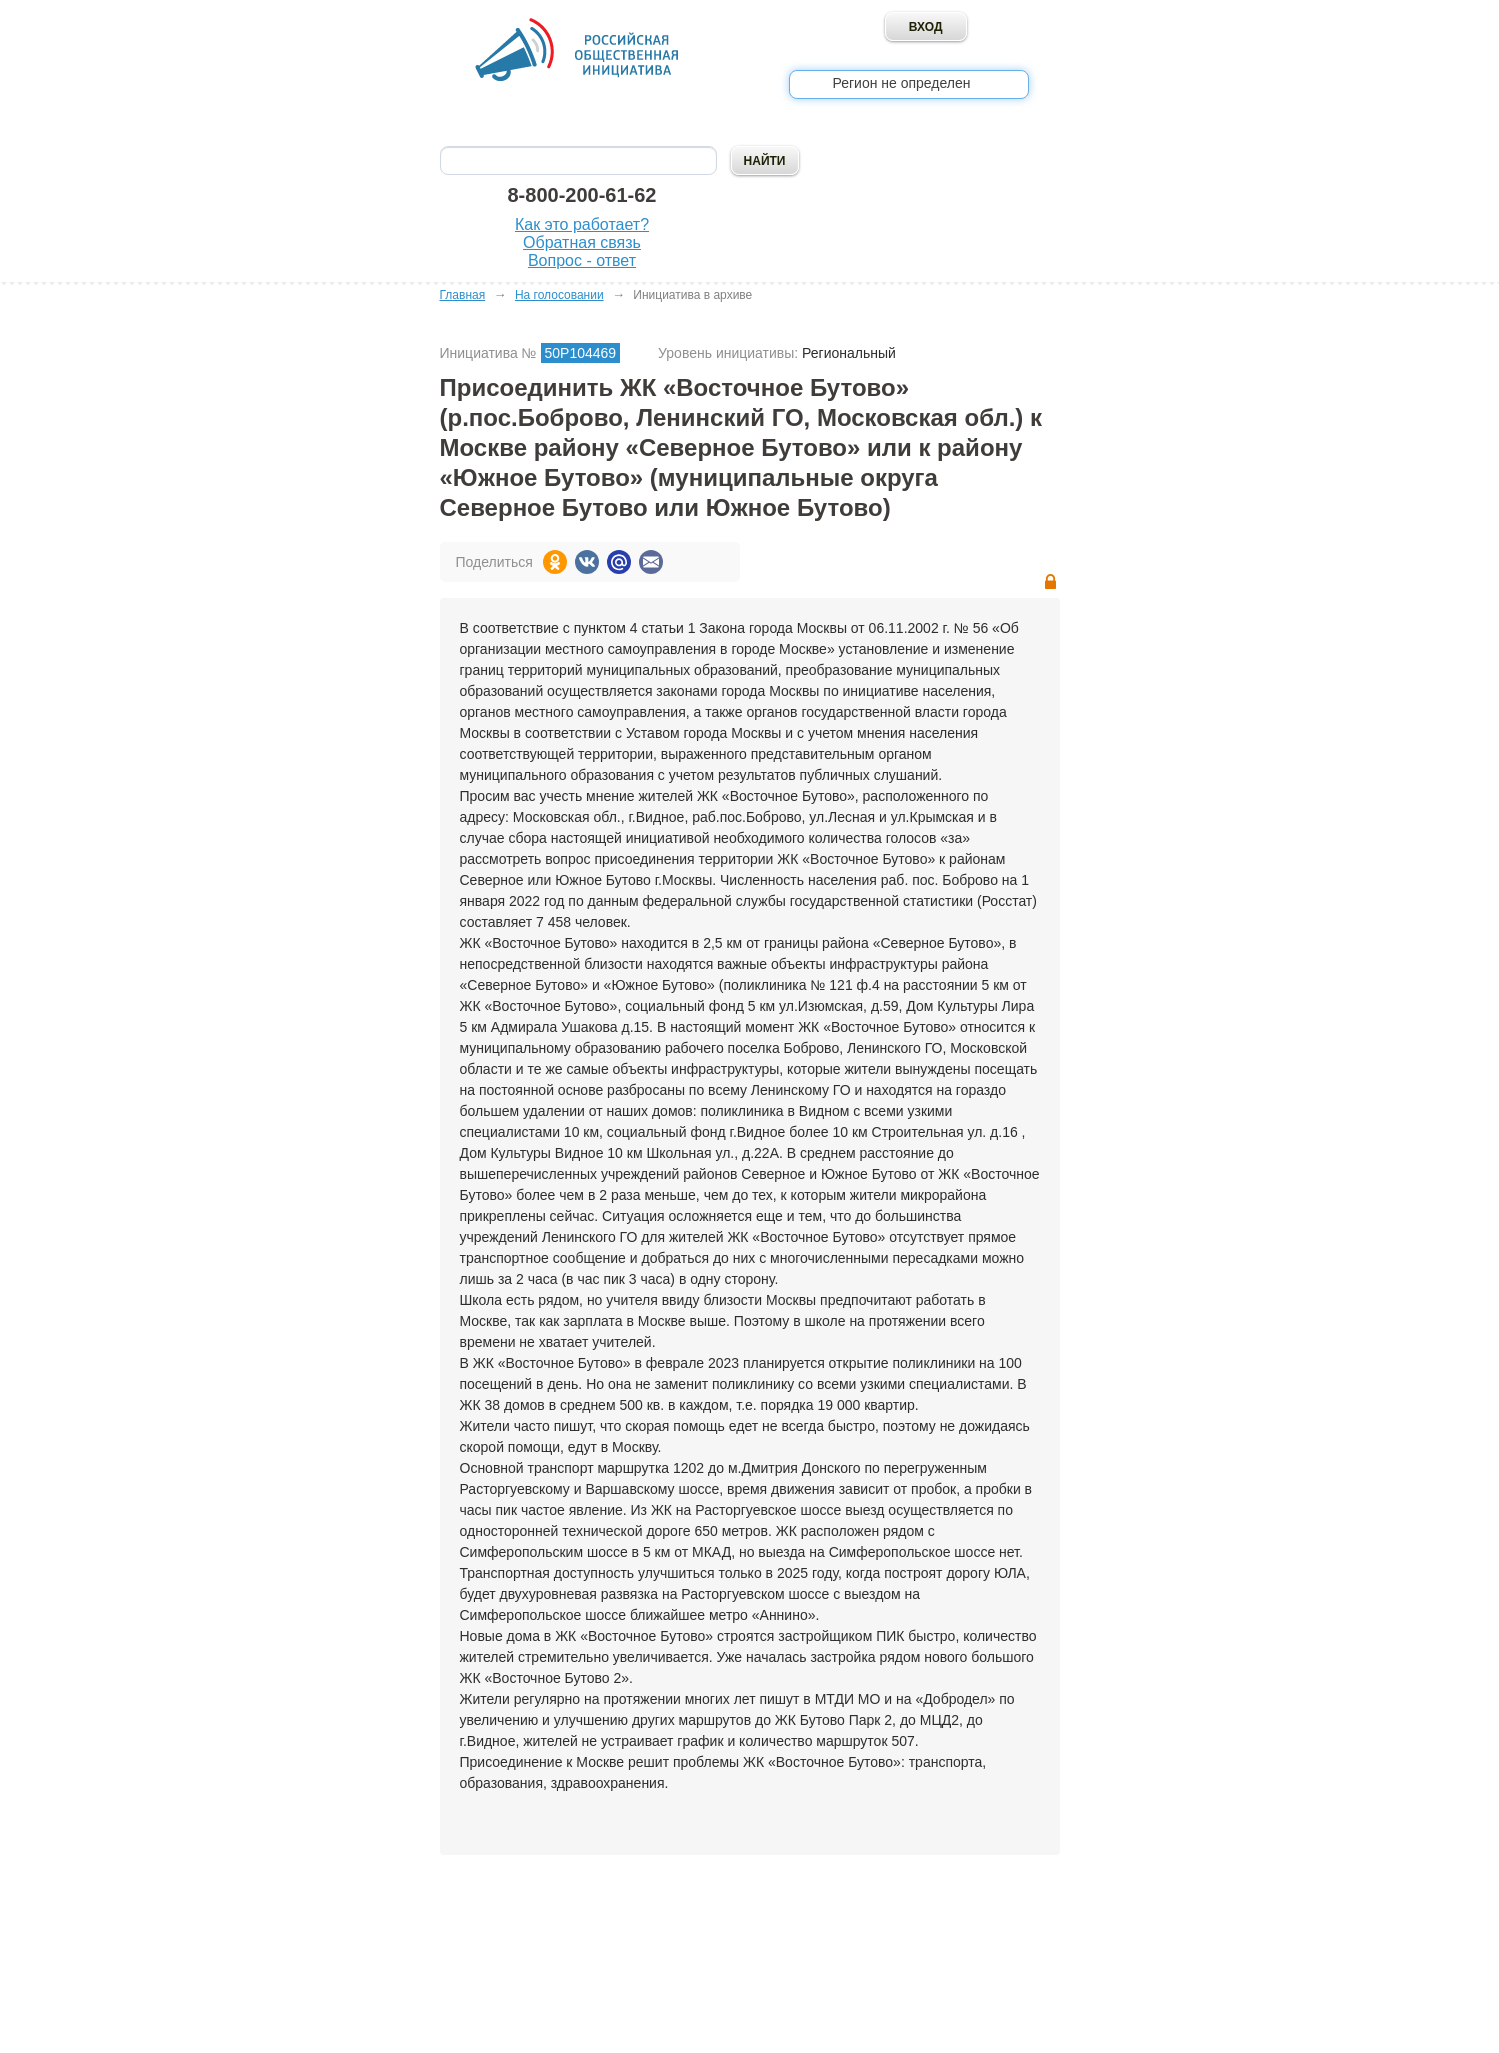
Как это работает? (582, 224)
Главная (463, 295)
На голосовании (559, 295)
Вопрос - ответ (582, 260)
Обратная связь (582, 242)
